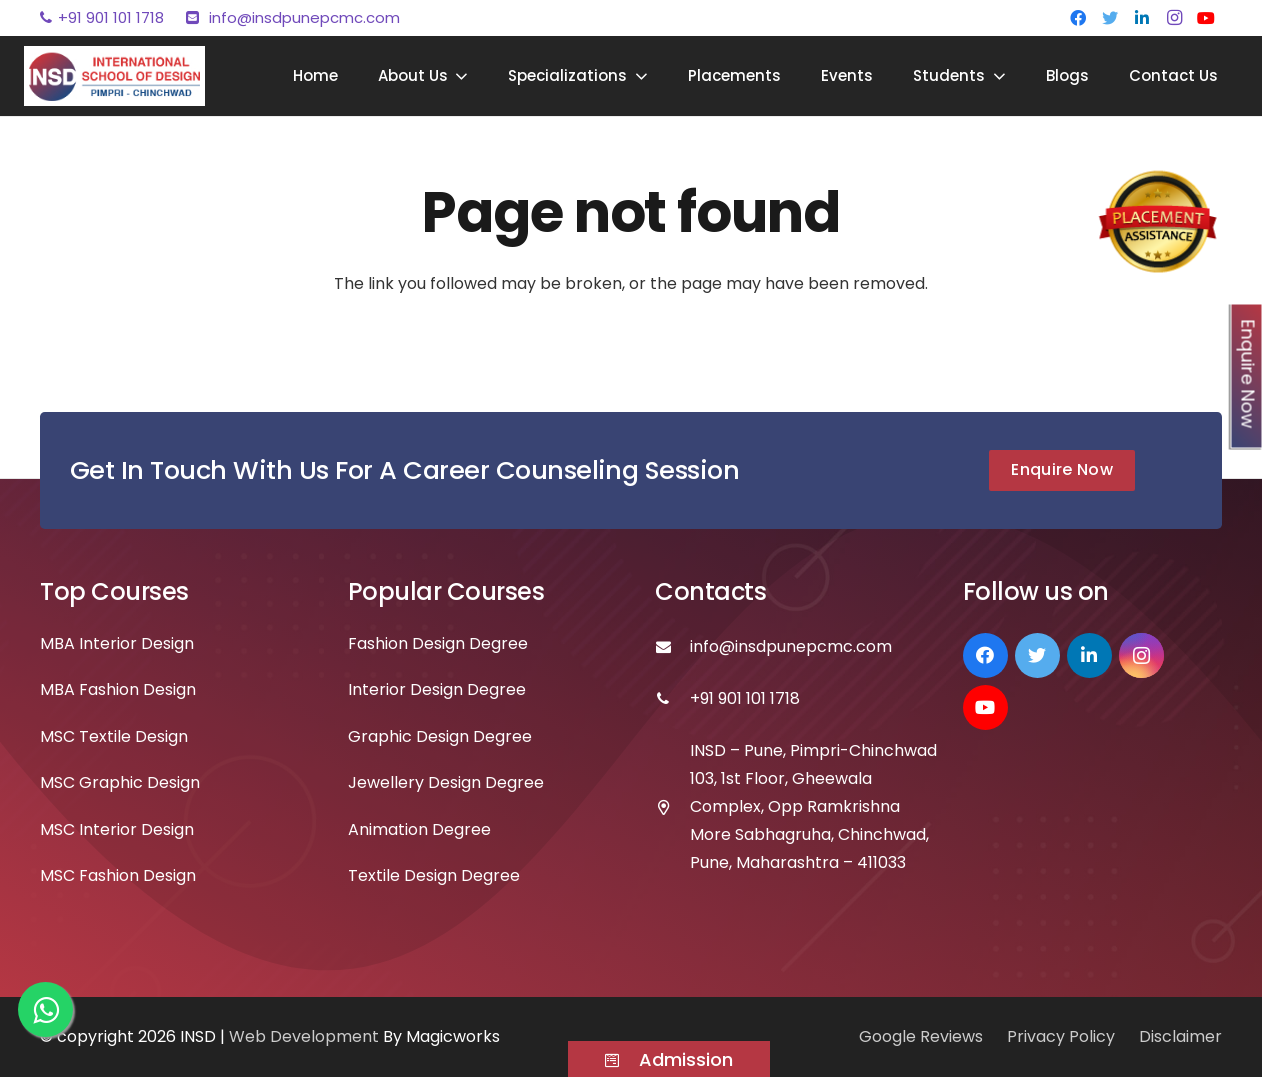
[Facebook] (1078, 18)
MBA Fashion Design (118, 689)
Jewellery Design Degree (446, 782)
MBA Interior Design (117, 643)
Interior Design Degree (437, 689)
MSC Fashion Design (118, 875)
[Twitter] (1110, 18)
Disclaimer (1180, 1036)
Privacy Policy (1061, 1036)
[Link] (114, 76)
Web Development (306, 1036)
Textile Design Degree (434, 875)
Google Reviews (921, 1036)
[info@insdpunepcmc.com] (672, 647)
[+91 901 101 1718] (672, 699)
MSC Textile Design (114, 736)
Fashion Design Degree (438, 643)
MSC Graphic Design (120, 782)
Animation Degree (419, 829)
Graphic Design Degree (440, 736)
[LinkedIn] (1142, 18)
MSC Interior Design (117, 829)
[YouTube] (1206, 18)
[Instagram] (1174, 18)
